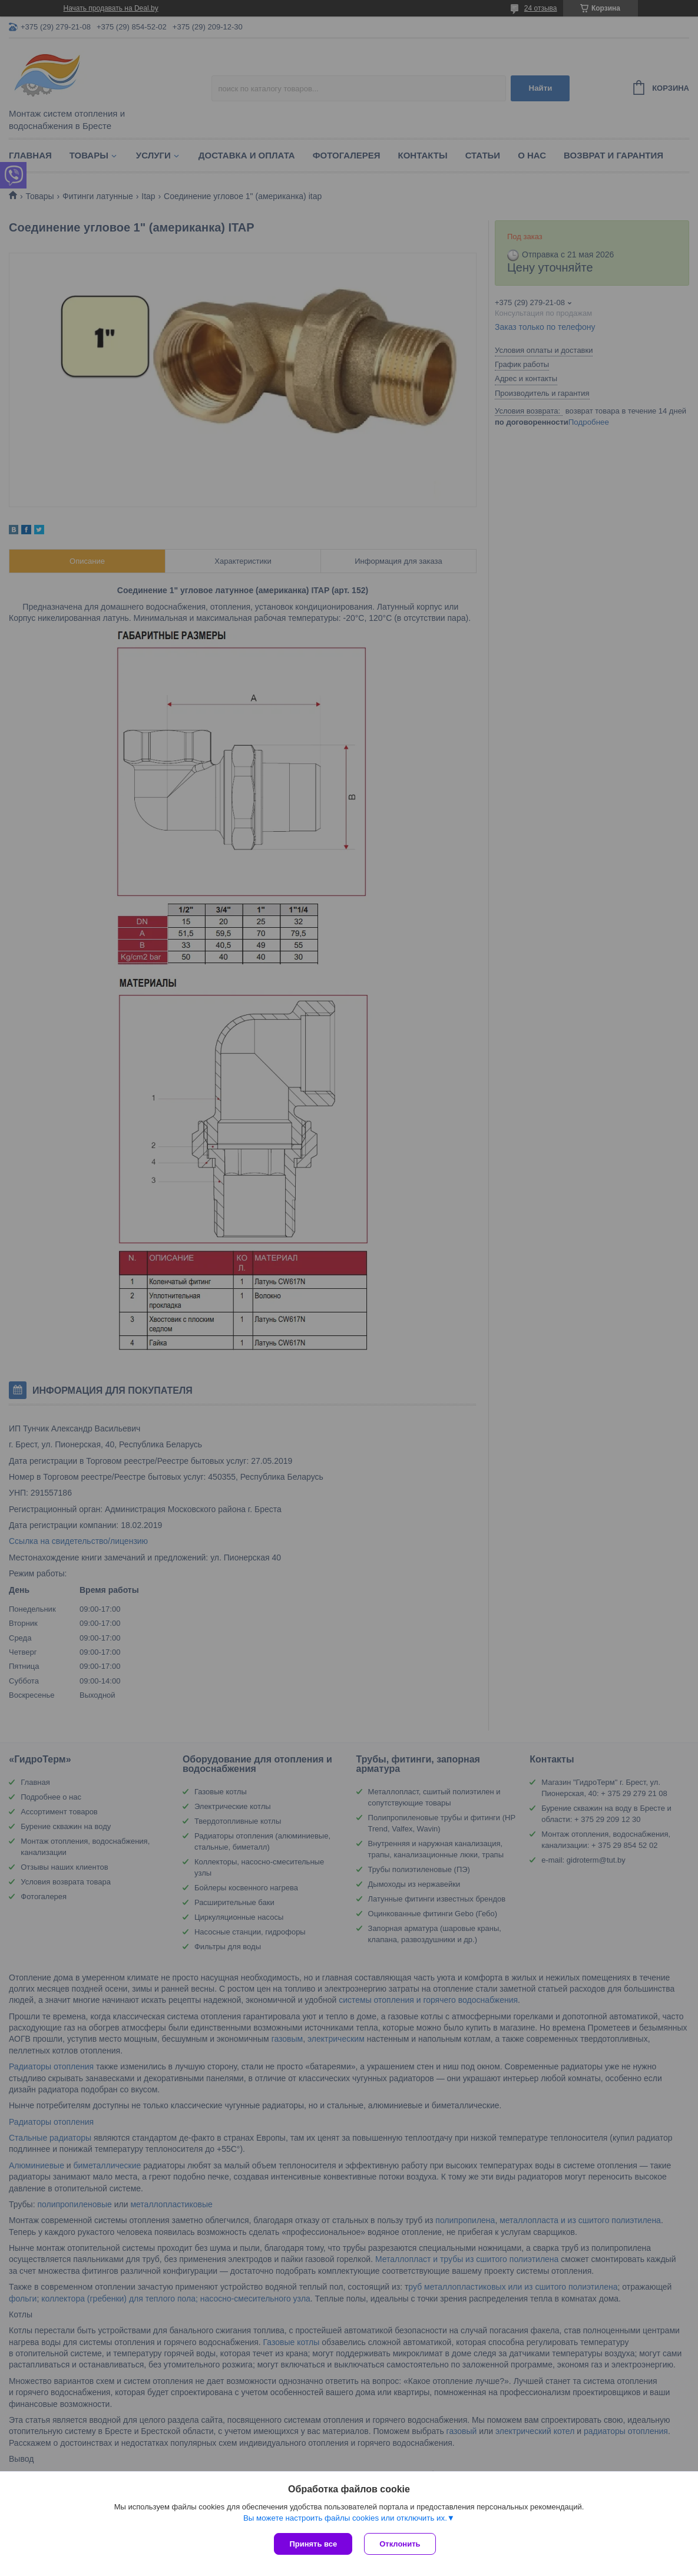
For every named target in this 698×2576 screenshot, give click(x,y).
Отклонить (399, 2543)
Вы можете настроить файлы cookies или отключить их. (345, 2518)
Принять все (313, 2543)
